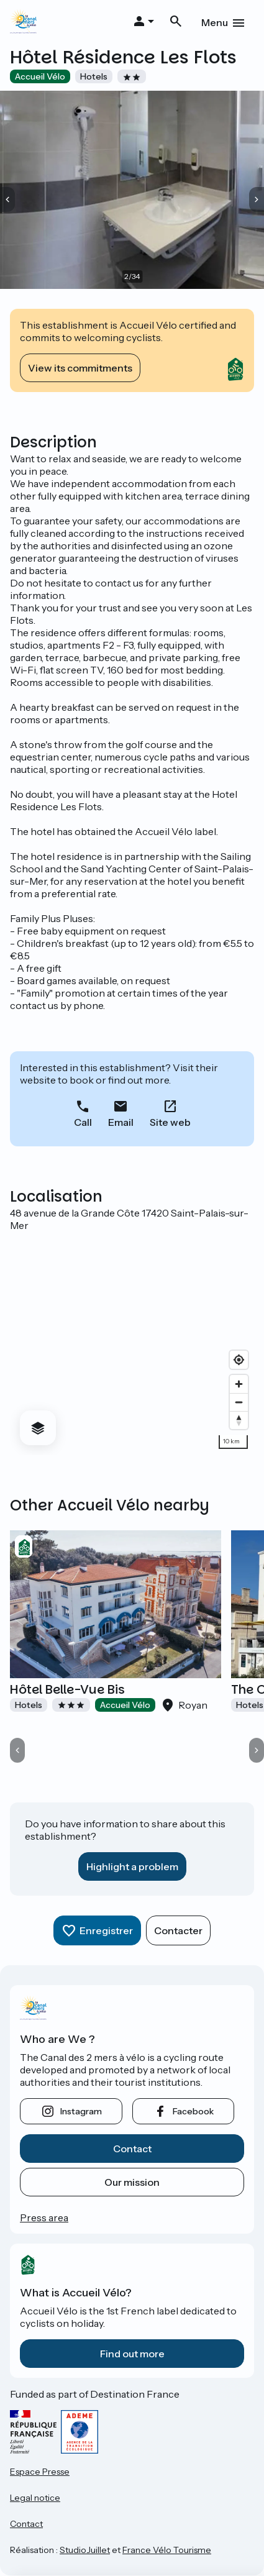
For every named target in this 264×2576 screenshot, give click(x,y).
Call (83, 1122)
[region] (132, 1343)
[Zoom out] (239, 1402)
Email (121, 1122)
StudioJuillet (85, 2549)
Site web (170, 1122)
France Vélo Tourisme (166, 2549)
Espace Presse (40, 2471)
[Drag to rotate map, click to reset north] (239, 1420)
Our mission (132, 2182)
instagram (81, 2111)
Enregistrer (106, 1930)
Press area (44, 2217)
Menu (214, 22)
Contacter (178, 1930)
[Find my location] (239, 1360)
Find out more (132, 2353)
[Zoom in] (239, 1384)
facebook (193, 2111)
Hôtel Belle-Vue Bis (67, 1689)
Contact (132, 2148)
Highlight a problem (132, 1866)
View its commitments (80, 368)
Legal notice (35, 2497)
